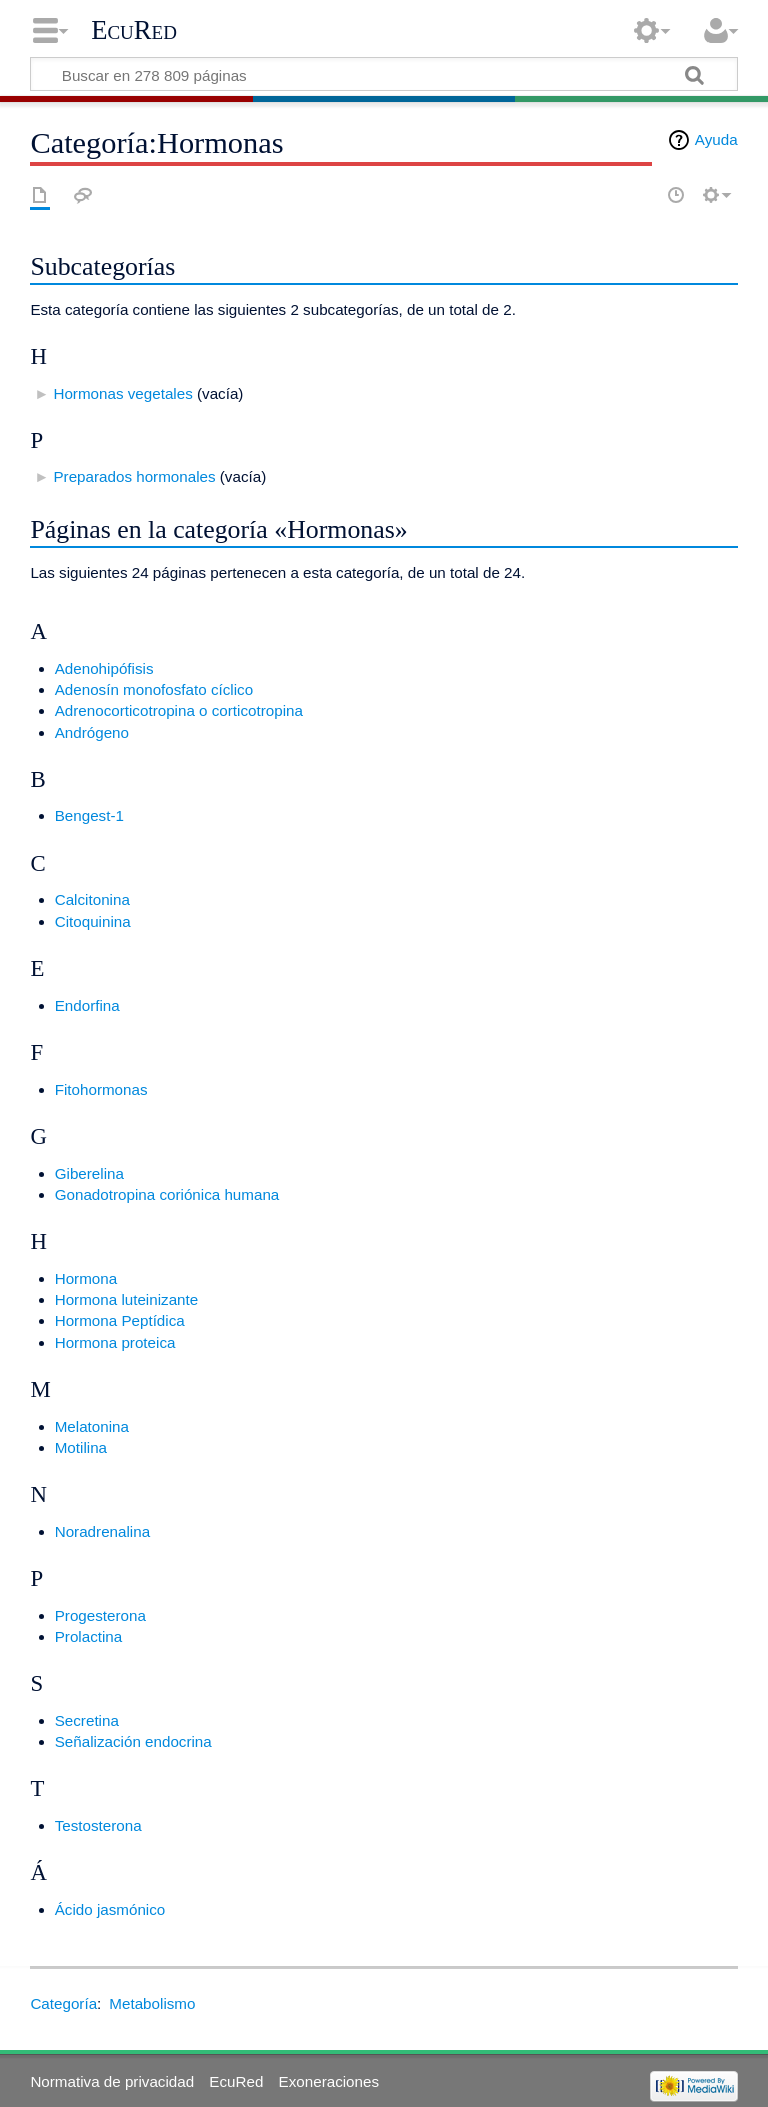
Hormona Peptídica (120, 1320)
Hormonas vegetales (122, 393)
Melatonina (92, 1426)
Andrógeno (92, 732)
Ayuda (716, 139)
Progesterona (100, 1615)
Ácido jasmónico (110, 1909)
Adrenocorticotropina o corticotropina (179, 710)
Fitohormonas (101, 1089)
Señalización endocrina (133, 1741)
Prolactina (89, 1636)
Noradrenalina (102, 1531)
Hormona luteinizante (127, 1299)
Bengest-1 (89, 815)
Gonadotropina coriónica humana (167, 1194)
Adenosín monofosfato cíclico (154, 689)
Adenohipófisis (104, 668)
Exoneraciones (329, 2081)
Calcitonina (92, 899)
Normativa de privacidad (112, 2081)
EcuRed (134, 30)
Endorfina (87, 1005)
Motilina (81, 1447)
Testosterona (98, 1825)
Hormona (86, 1278)
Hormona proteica (115, 1342)
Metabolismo (152, 2003)
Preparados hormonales (134, 476)
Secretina (87, 1720)
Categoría (63, 2003)
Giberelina (89, 1173)
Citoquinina (93, 921)
